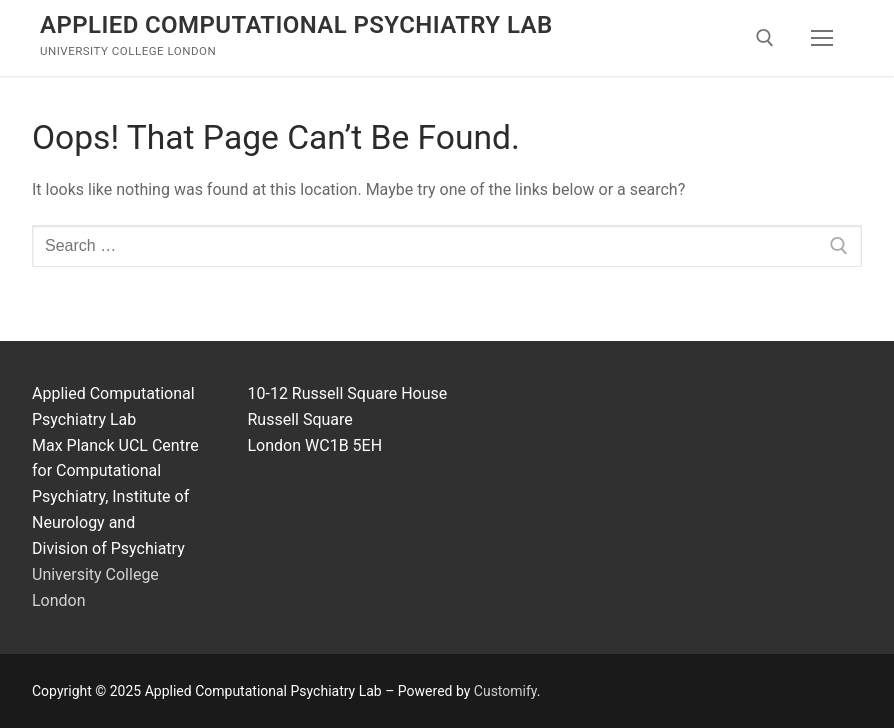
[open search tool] (765, 38)
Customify (505, 691)
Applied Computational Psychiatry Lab (296, 25)
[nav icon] (822, 38)
